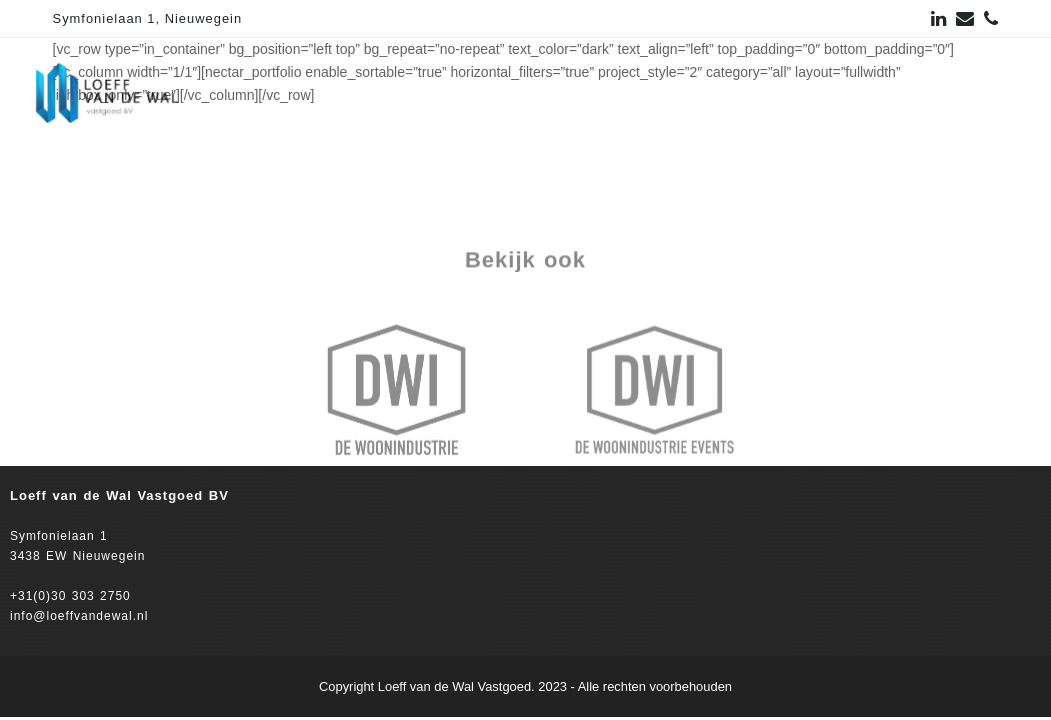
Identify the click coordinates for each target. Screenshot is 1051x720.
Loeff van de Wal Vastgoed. (456, 686)
